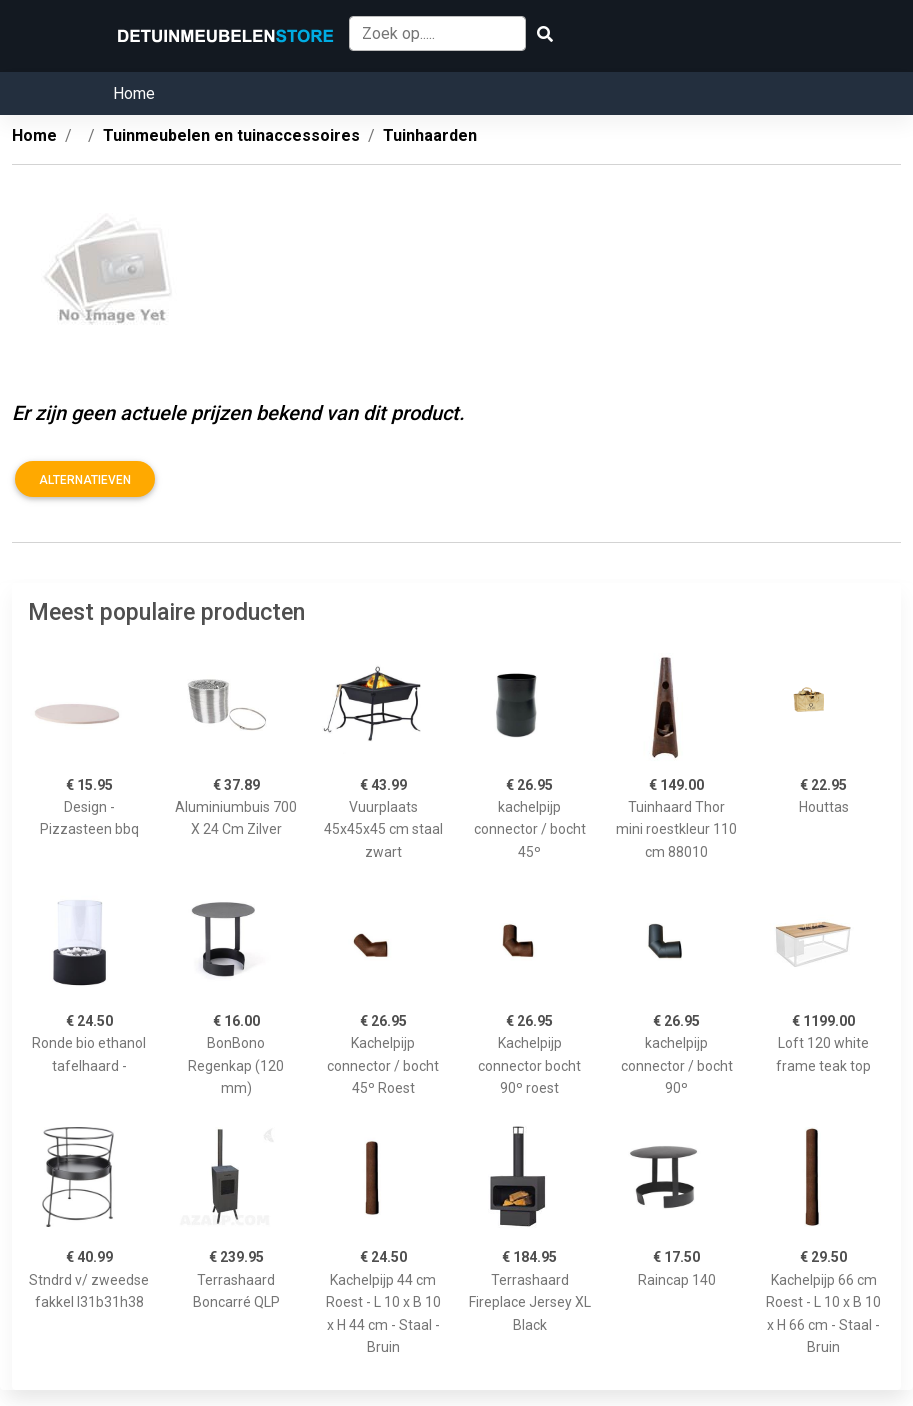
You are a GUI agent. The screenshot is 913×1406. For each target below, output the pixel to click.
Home (134, 93)
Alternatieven (85, 480)
